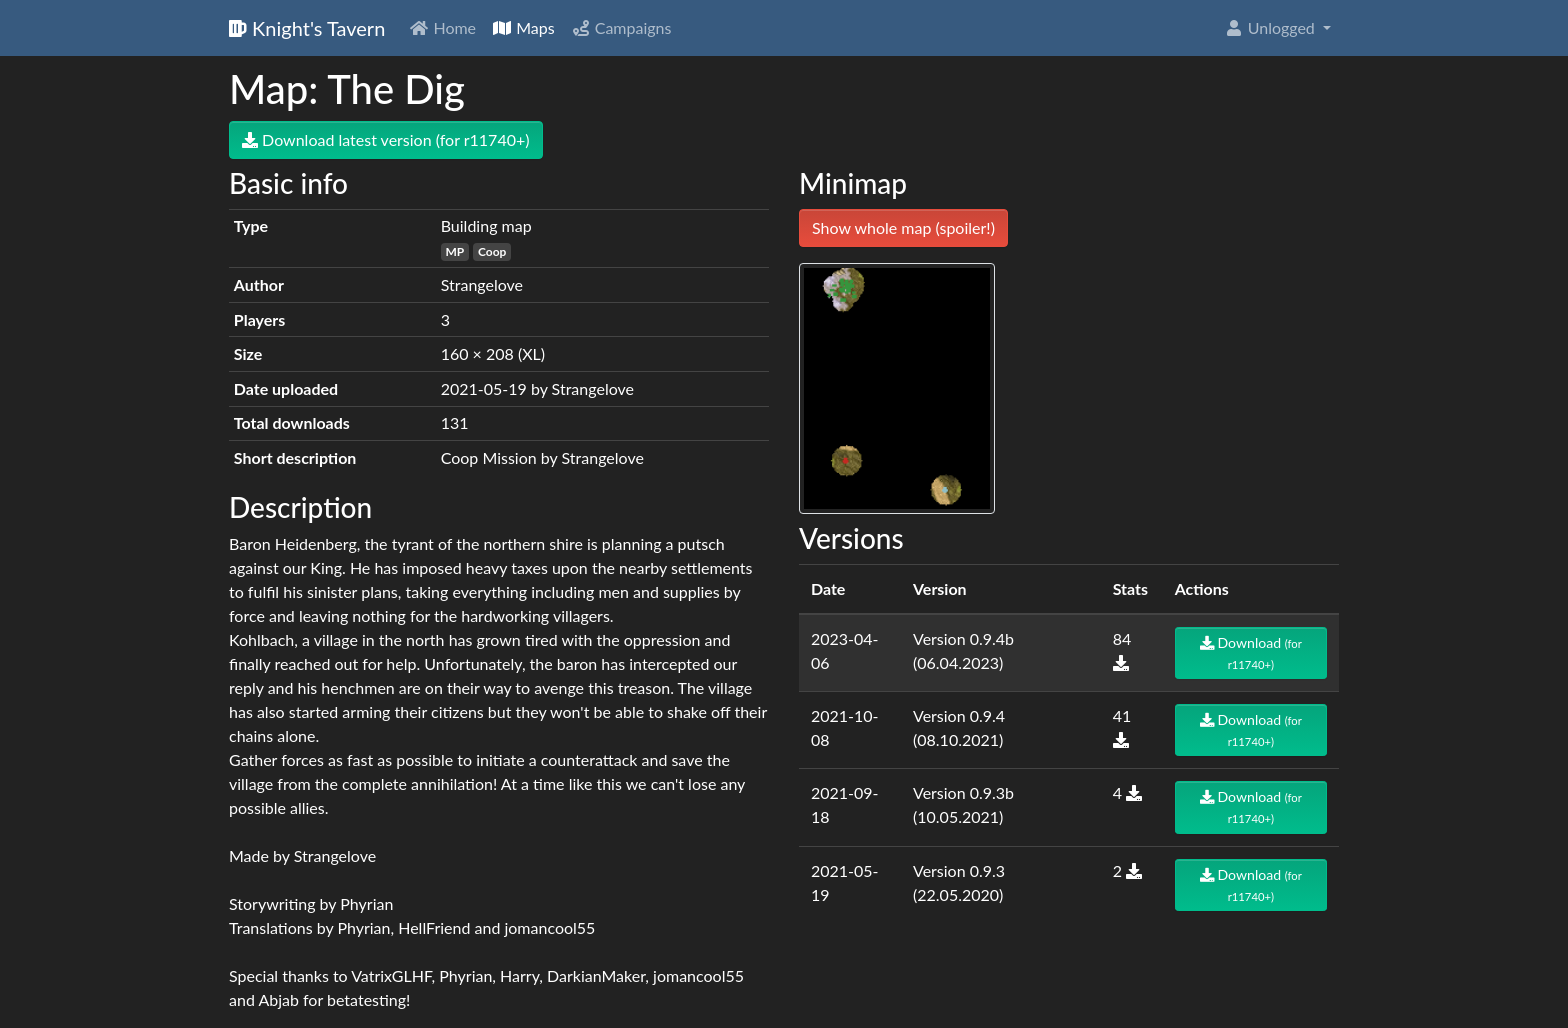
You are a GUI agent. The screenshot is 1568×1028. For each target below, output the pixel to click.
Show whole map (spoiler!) (903, 227)
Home (442, 27)
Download (1251, 652)
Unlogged (1271, 27)
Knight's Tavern (307, 28)
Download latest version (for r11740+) (386, 139)
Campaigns (621, 27)
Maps (523, 27)
